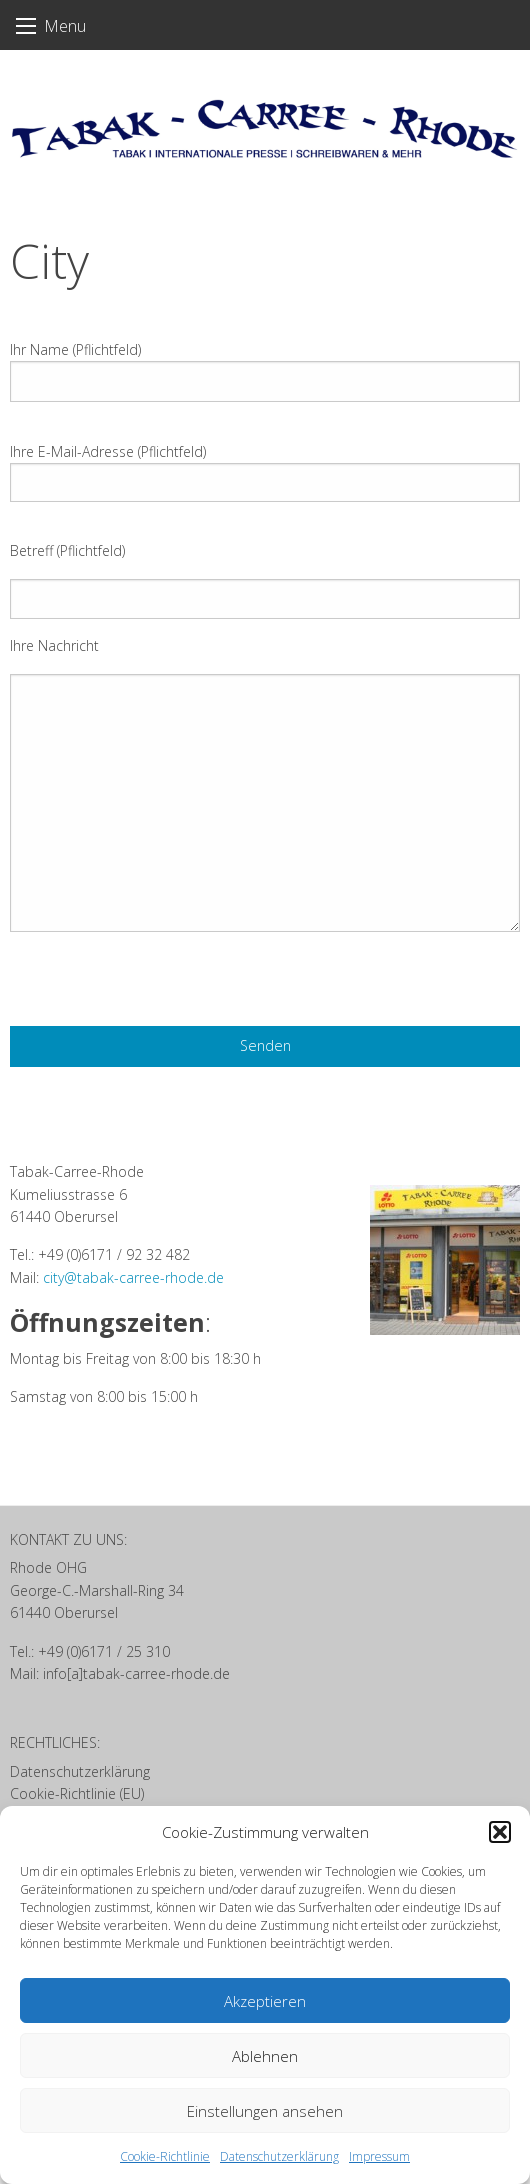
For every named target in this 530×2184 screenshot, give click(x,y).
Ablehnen (265, 2056)
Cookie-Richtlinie (165, 2156)
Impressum (379, 2156)
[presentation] (162, 987)
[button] (500, 1832)
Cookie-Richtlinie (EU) (77, 1793)
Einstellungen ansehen (265, 2111)
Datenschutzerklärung (279, 2156)
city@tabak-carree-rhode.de (133, 1277)
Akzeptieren (265, 2001)
